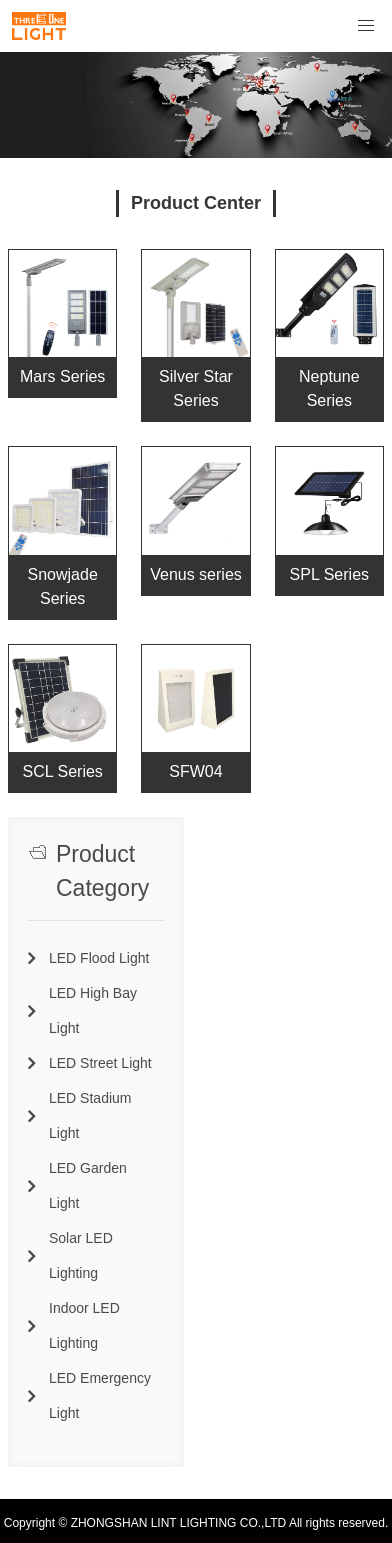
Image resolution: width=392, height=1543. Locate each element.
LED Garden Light (88, 1185)
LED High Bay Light (93, 1010)
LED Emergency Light (100, 1395)
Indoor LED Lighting (84, 1325)
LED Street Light (100, 1063)
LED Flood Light (99, 958)
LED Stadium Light (90, 1115)
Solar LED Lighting (81, 1255)
